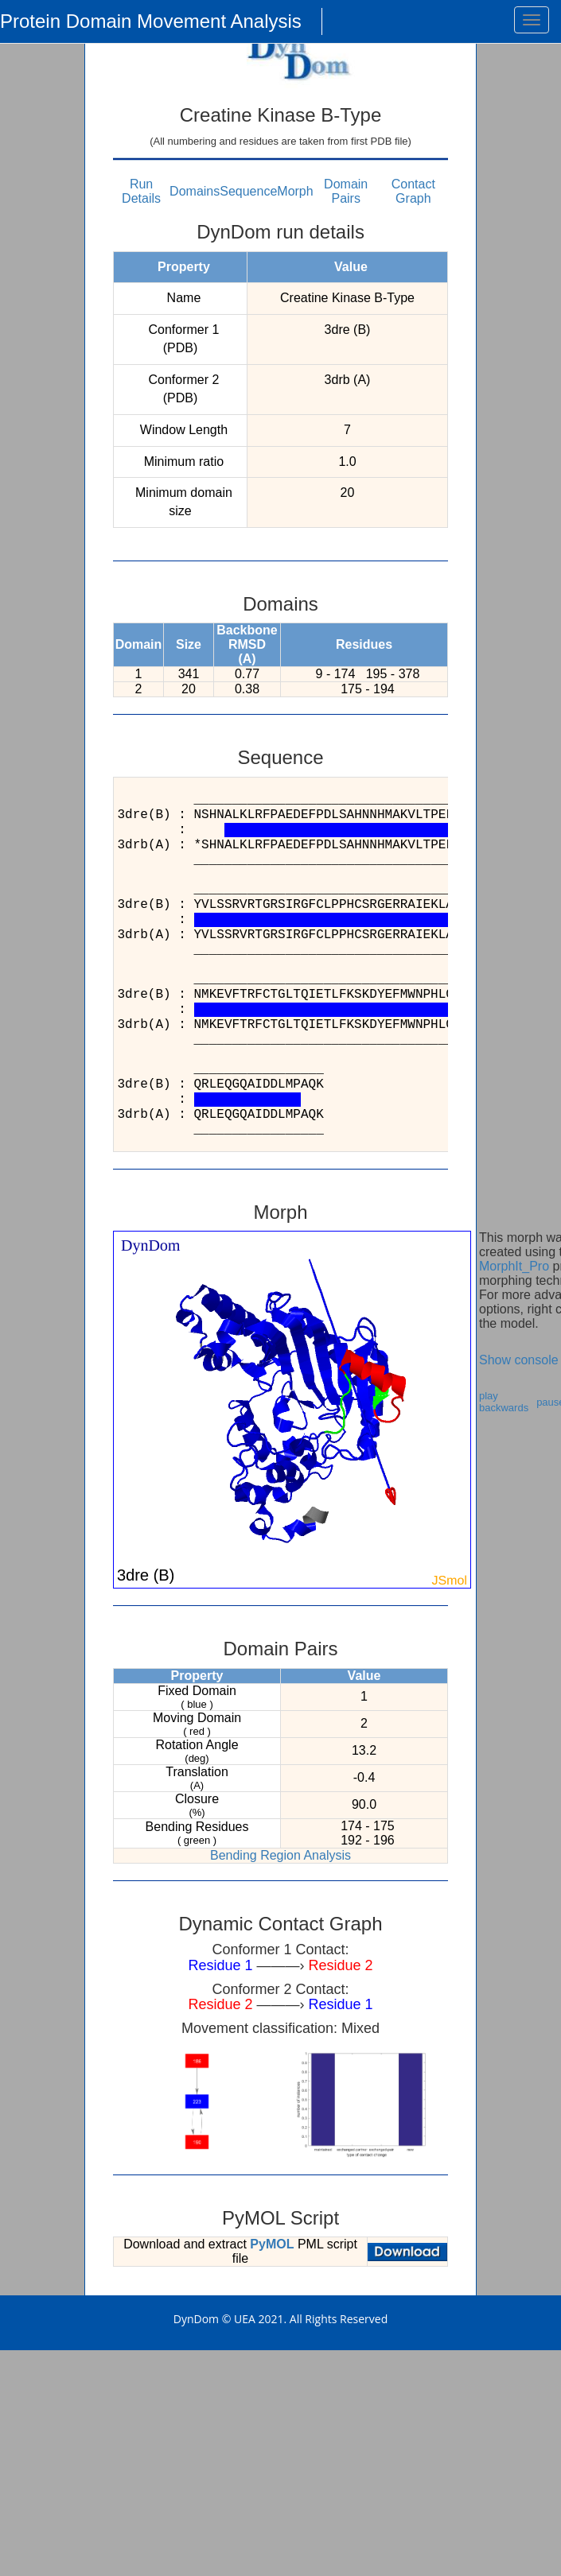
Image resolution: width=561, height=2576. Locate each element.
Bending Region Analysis (280, 1855)
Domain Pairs (346, 191)
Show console (519, 1360)
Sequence (248, 191)
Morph (295, 191)
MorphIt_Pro (514, 1266)
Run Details (141, 191)
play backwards (503, 1402)
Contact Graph (413, 191)
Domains (194, 191)
